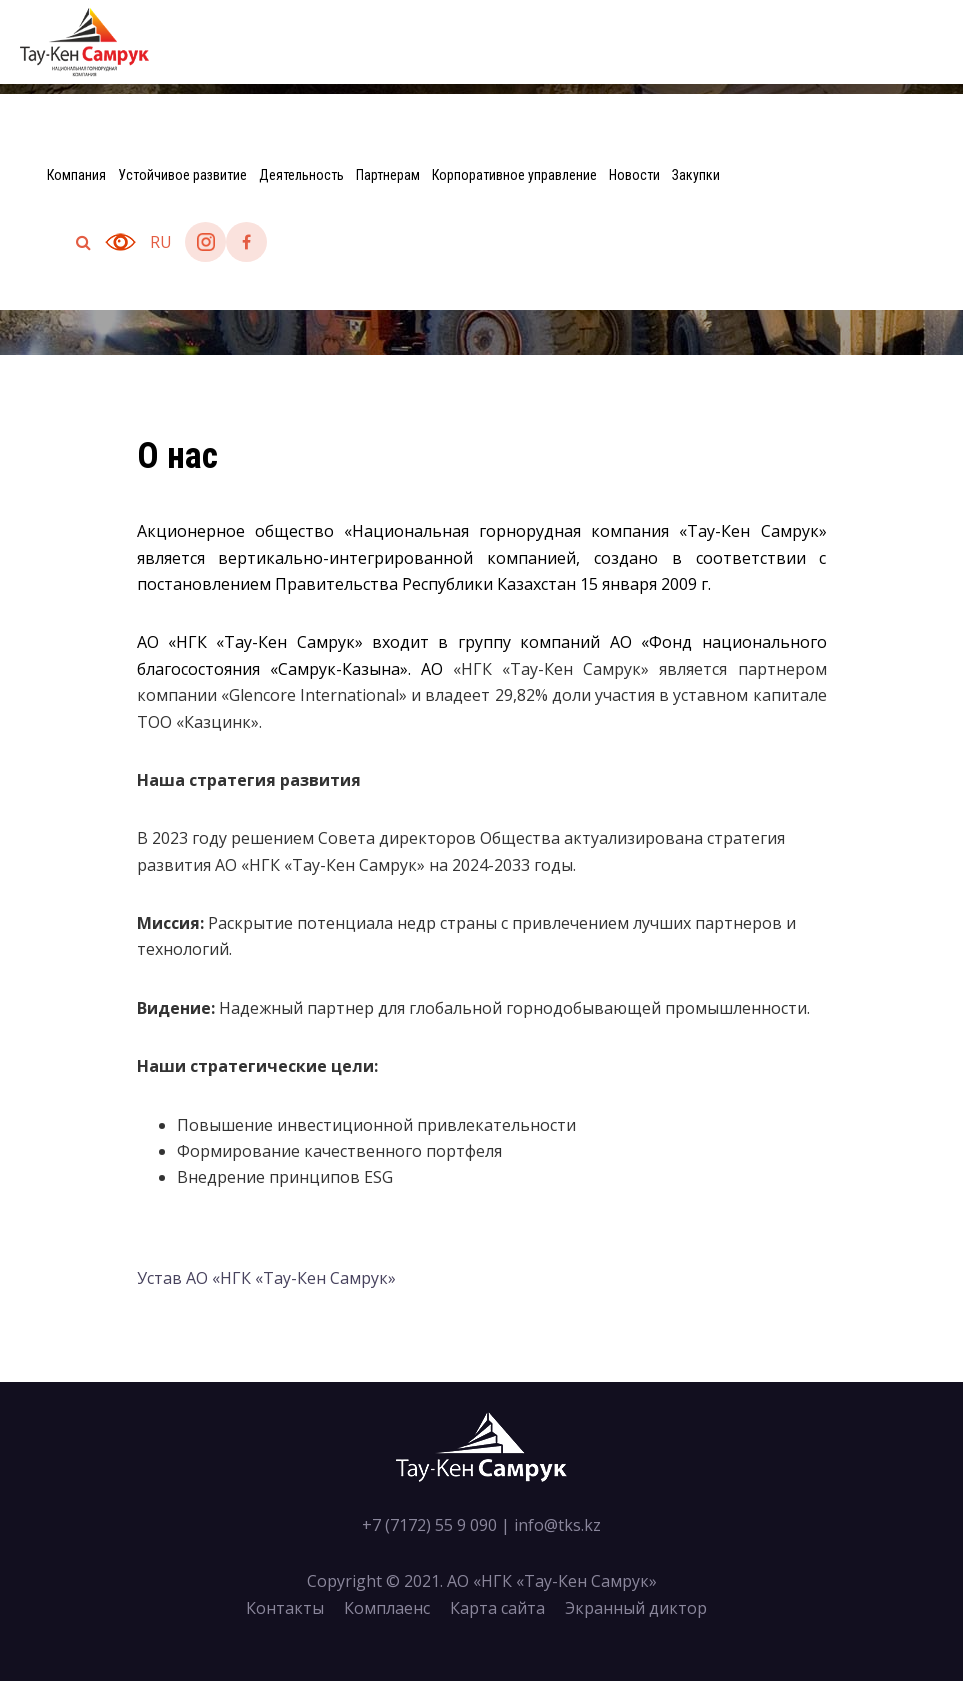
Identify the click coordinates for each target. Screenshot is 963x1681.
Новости (634, 175)
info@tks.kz (557, 1525)
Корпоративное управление (514, 175)
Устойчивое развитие (182, 175)
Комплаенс (387, 1608)
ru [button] (161, 242)
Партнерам (388, 175)
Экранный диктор (636, 1608)
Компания (76, 175)
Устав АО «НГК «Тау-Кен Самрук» (266, 1278)
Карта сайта (497, 1608)
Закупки (696, 175)
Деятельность (301, 175)
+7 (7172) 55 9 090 (429, 1525)
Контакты (285, 1608)
